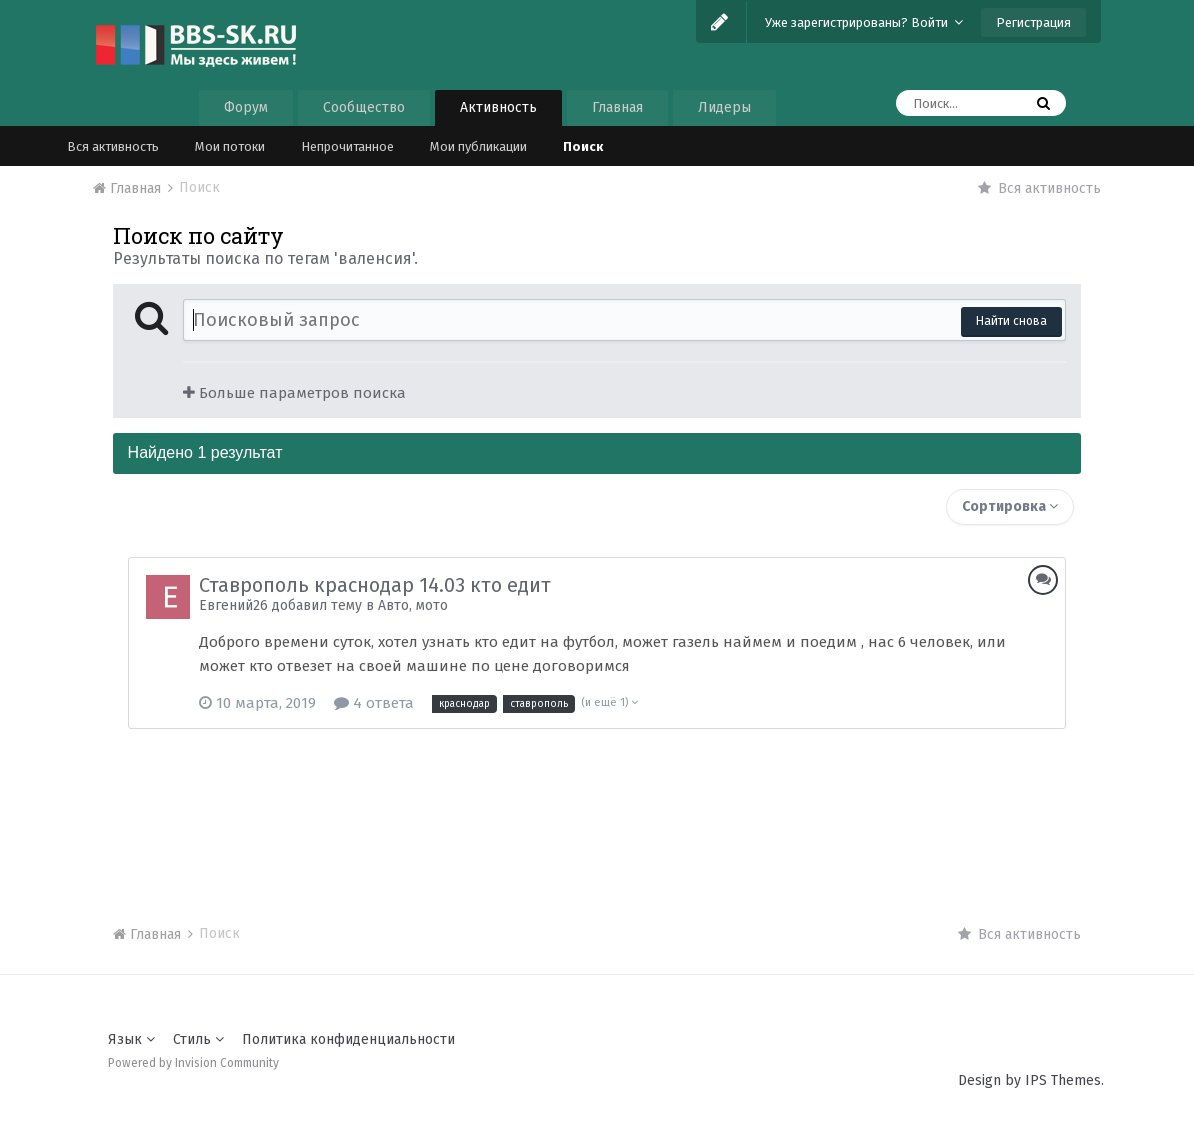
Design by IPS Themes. (1031, 1080)
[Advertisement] (597, 809)
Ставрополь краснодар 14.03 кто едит (375, 585)
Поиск (583, 146)
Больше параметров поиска (294, 393)
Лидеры (724, 107)
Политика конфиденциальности (348, 1039)
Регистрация (1033, 22)
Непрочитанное (347, 146)
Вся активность (113, 146)
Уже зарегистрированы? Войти (864, 22)
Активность (498, 107)
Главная (617, 107)
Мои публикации (478, 146)
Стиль (198, 1039)
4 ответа (374, 703)
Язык (131, 1039)
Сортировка (1010, 506)
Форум (246, 107)
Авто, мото (413, 605)
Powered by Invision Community (193, 1063)
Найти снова (1011, 321)
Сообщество (364, 107)
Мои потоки (230, 146)
